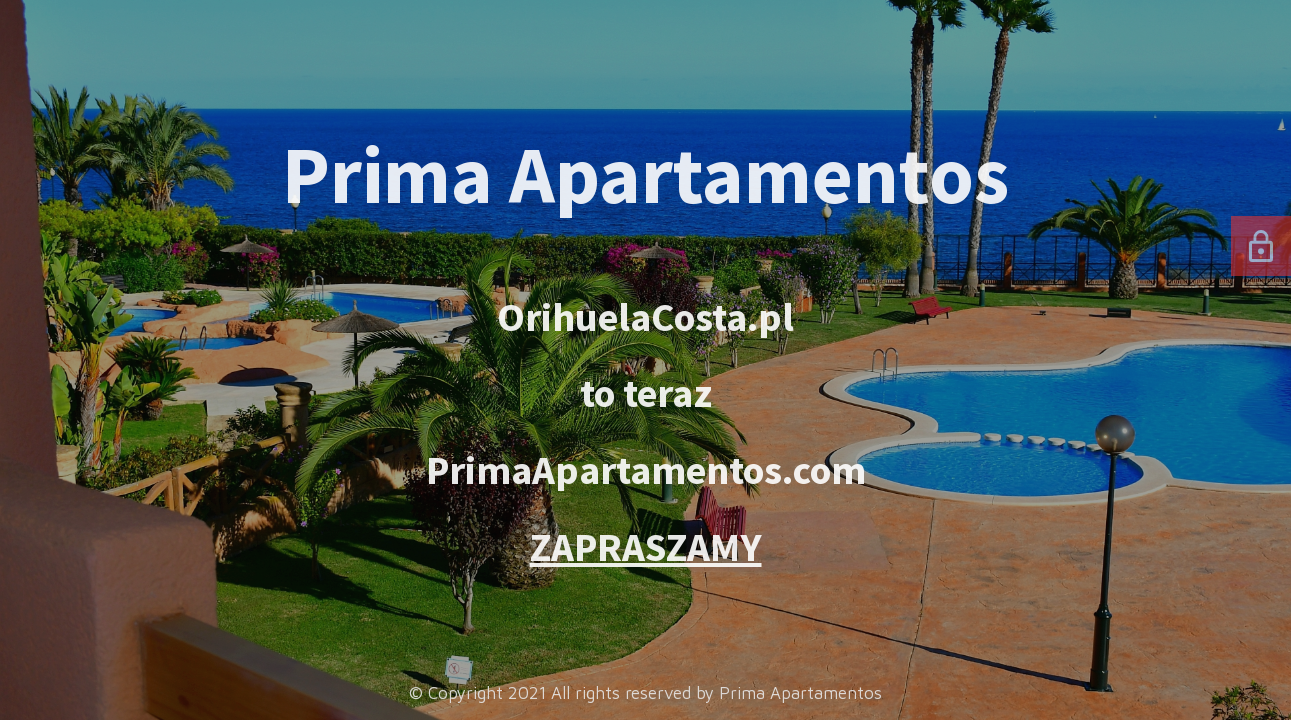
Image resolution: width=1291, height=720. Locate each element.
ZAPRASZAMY (646, 547)
